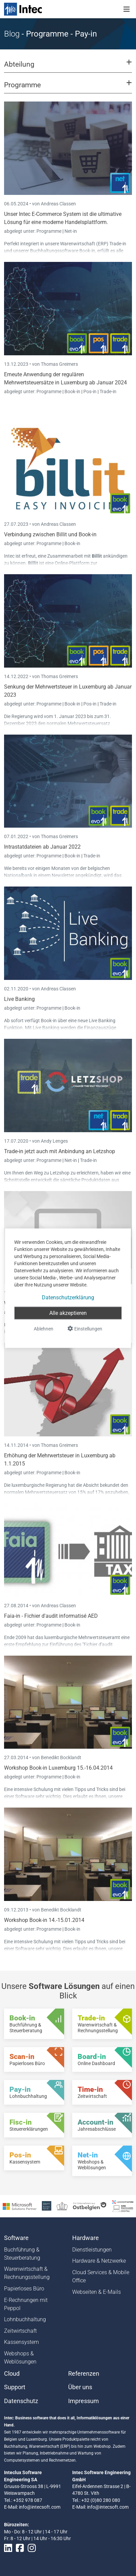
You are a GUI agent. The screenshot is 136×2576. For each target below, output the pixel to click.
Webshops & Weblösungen (20, 2357)
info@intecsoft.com (39, 2507)
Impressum (83, 2401)
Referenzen (83, 2373)
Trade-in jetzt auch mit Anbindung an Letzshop (59, 1151)
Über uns (80, 2387)
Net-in (70, 231)
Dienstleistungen (92, 2249)
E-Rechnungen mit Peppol (26, 2304)
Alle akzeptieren (68, 1312)
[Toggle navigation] (126, 9)
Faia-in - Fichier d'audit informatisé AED (51, 1616)
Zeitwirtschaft (20, 2331)
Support (14, 2387)
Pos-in (90, 391)
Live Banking (19, 999)
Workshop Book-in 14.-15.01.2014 (44, 1920)
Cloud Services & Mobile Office (100, 2276)
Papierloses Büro (24, 2288)
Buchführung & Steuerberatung (22, 2253)
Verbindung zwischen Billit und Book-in (50, 534)
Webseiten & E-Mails (96, 2292)
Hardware (85, 2238)
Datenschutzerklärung (68, 1297)
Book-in (72, 391)
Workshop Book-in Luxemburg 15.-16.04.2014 (58, 1768)
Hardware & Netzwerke (99, 2261)
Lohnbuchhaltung (25, 2319)
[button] (68, 67)
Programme (49, 231)
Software (16, 2238)
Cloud (12, 2373)
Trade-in (108, 391)
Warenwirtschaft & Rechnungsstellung (27, 2273)
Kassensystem (21, 2342)
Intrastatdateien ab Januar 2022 (42, 847)
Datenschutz (21, 2401)
